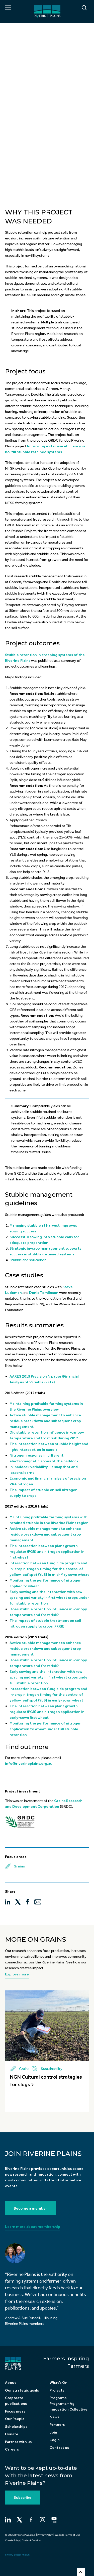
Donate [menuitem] (11, 2434)
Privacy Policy (45, 2535)
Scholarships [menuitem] (16, 2426)
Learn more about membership (32, 2226)
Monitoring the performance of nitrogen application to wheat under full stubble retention (45, 1729)
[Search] (71, 8)
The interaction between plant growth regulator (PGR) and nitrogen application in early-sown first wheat (47, 1712)
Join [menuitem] (53, 2432)
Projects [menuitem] (57, 2390)
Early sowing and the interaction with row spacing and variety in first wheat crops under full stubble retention (49, 1598)
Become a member (30, 2208)
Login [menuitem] (55, 2440)
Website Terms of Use (67, 2535)
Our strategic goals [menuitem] (22, 2390)
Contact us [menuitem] (59, 2447)
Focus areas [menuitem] (15, 2411)
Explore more (17, 1974)
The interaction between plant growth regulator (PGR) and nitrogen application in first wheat (47, 1552)
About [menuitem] (10, 2382)
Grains (15, 1866)
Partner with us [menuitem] (18, 2442)
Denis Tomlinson (43, 1292)
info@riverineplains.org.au (28, 1763)
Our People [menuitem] (15, 2419)
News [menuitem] (54, 2417)
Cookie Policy (12, 2540)
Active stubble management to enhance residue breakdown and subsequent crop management (45, 1421)
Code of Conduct (32, 2540)
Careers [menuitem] (12, 2449)
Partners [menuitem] (57, 2424)
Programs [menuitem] (58, 2398)
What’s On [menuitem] (58, 2382)
